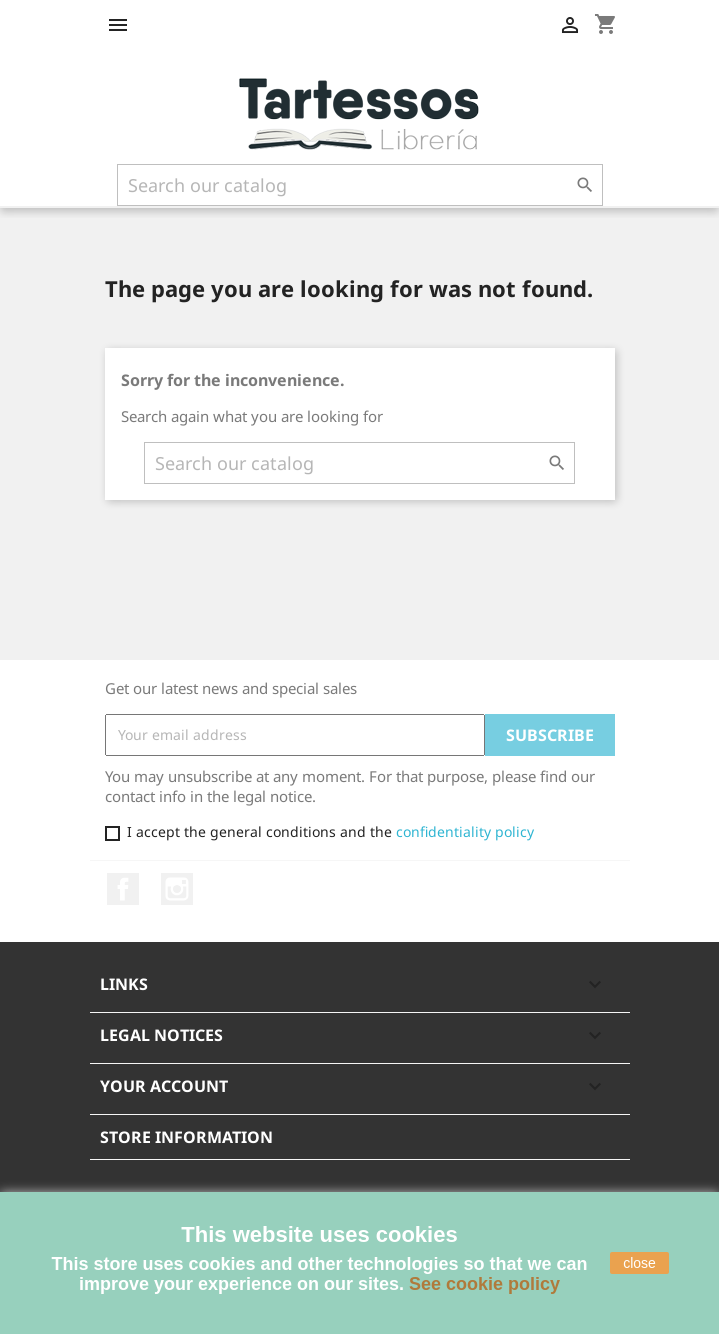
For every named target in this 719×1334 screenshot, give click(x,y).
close (639, 1263)
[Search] (360, 185)
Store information (186, 1137)
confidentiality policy (465, 831)
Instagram (177, 889)
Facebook (123, 889)
